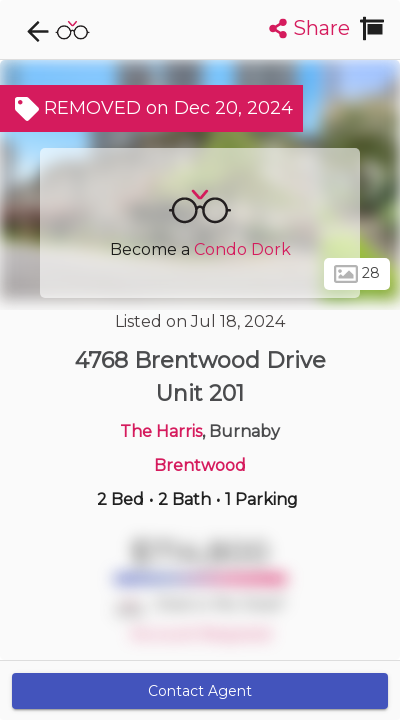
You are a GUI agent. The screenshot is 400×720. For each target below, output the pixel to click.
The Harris (161, 431)
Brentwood (200, 465)
